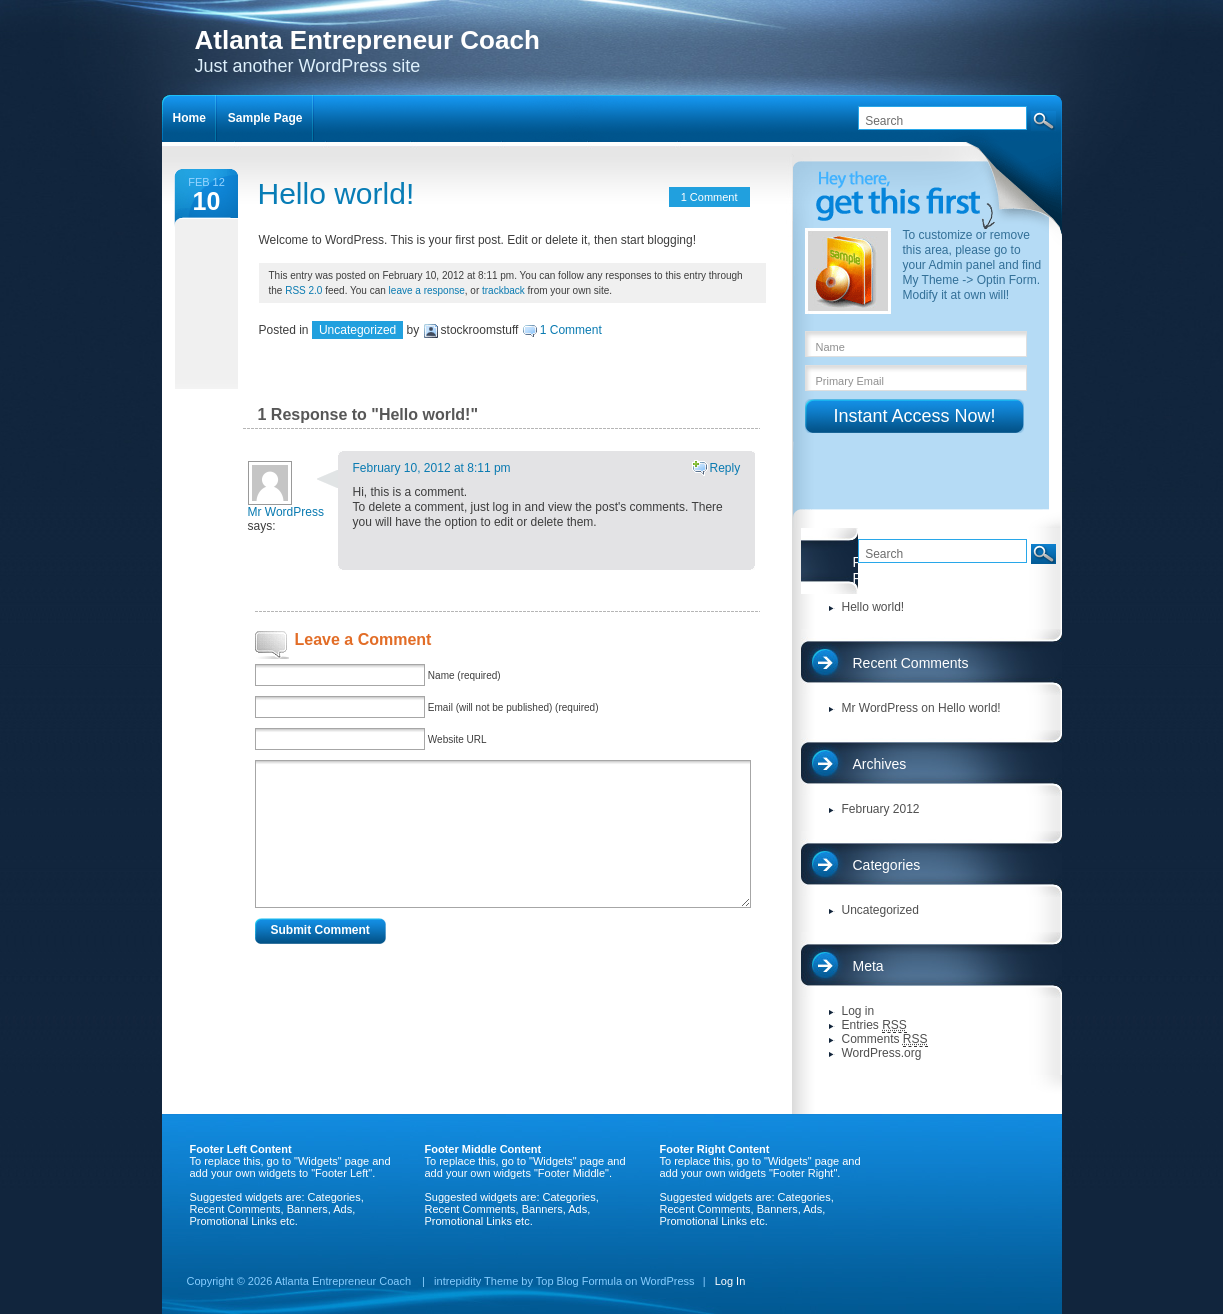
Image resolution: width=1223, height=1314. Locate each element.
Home (189, 118)
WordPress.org (882, 1053)
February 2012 (881, 809)
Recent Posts (856, 570)
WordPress (667, 1281)
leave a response (427, 290)
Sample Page (265, 118)
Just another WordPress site (367, 50)
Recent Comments (911, 663)
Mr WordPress (286, 512)
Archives (880, 764)
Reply (725, 468)
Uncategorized (357, 330)
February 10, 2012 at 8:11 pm (432, 468)
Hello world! (336, 193)
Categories (887, 865)
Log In (730, 1281)
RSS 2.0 (303, 290)
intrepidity (457, 1281)
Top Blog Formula (579, 1281)
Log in (858, 1011)
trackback (503, 290)
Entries (874, 1025)
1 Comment (709, 197)
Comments (885, 1039)
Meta (868, 966)
